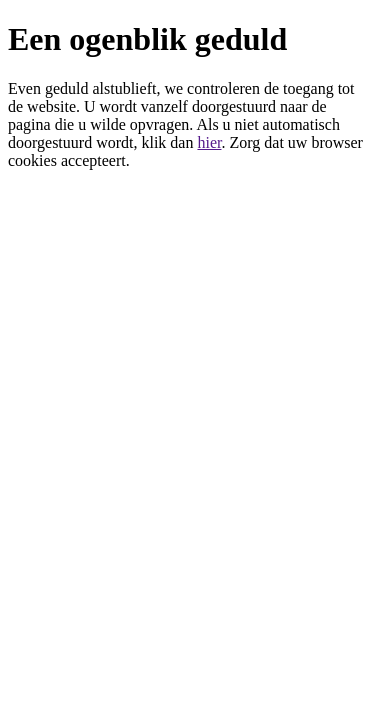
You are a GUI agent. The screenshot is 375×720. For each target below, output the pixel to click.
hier (209, 142)
